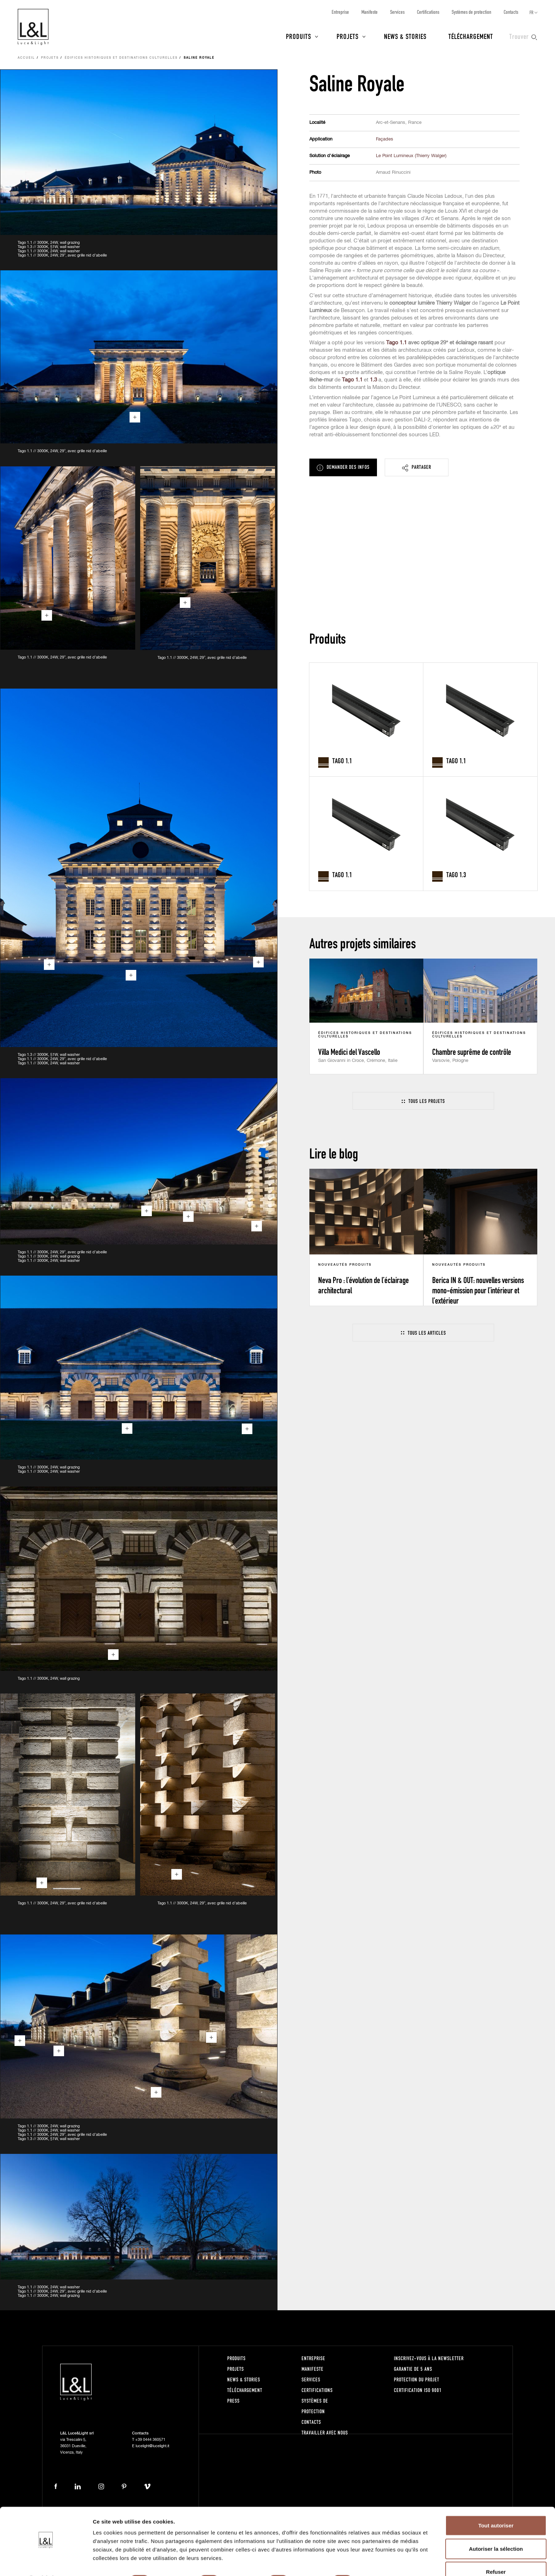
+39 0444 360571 (150, 2440)
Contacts (511, 12)
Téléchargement (470, 36)
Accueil (26, 58)
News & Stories (405, 36)
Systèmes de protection (471, 12)
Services (397, 12)
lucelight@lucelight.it (152, 2446)
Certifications (428, 12)
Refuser (496, 2553)
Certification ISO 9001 (418, 2390)
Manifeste (369, 12)
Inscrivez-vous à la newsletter (429, 2358)
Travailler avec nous (325, 2432)
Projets (348, 36)
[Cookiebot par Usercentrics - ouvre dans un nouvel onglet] (46, 2562)
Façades (384, 139)
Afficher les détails (390, 2562)
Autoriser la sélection (496, 2530)
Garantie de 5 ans (413, 2368)
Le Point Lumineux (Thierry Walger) (411, 156)
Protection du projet (416, 2379)
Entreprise (340, 12)
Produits (298, 36)
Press (233, 2400)
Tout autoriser (496, 2506)
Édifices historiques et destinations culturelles (121, 58)
